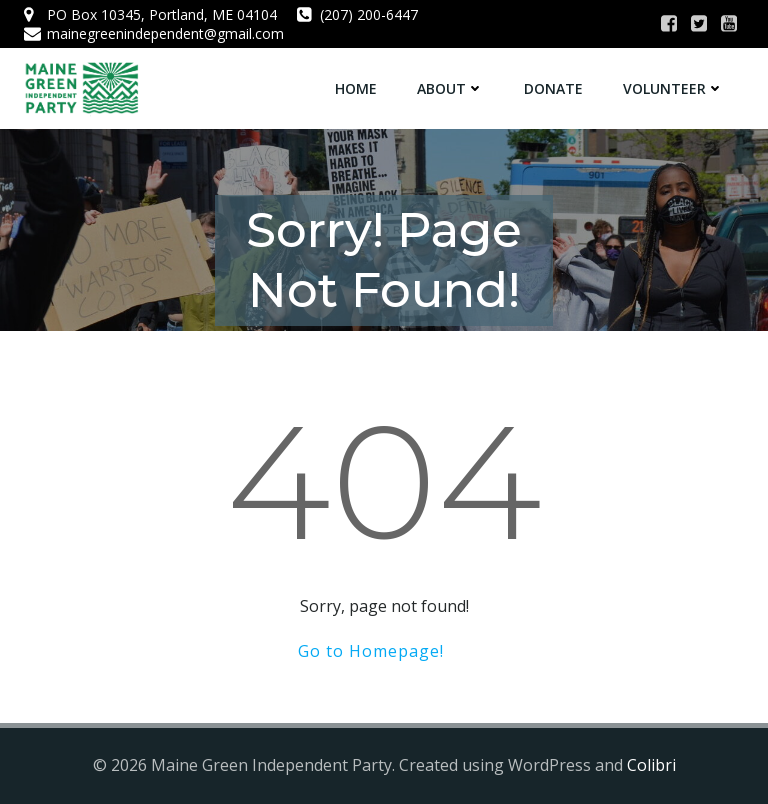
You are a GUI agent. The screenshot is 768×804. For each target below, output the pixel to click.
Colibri (651, 765)
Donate (553, 88)
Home (356, 88)
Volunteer (673, 88)
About (450, 88)
